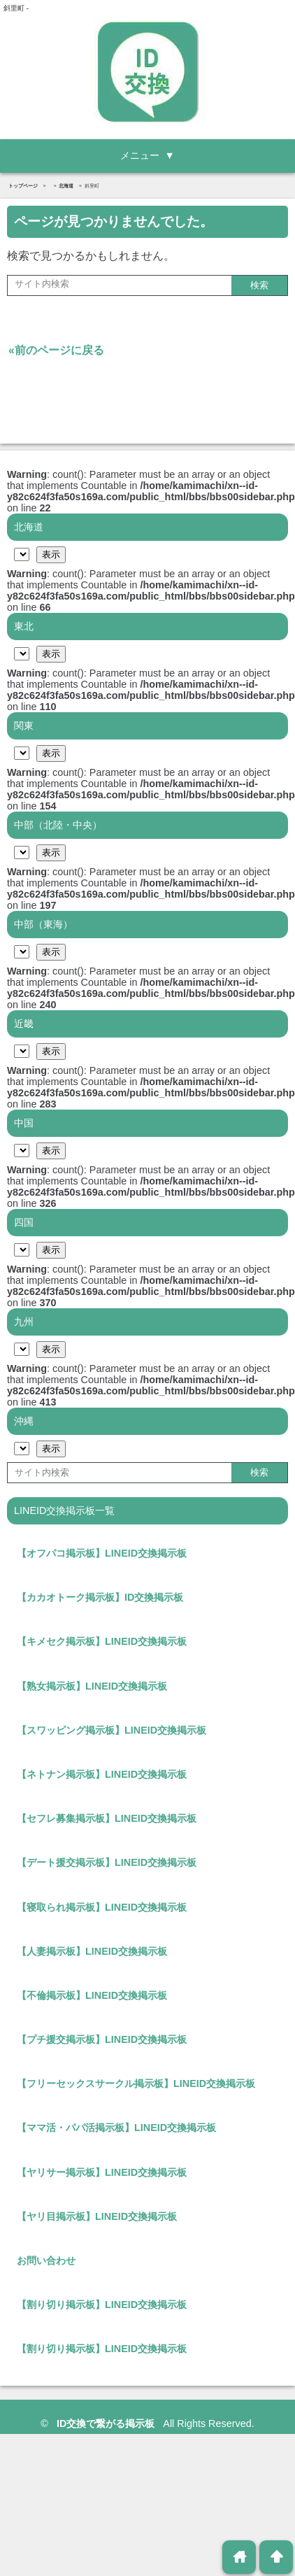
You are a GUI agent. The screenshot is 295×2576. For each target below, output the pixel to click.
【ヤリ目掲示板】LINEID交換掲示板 (97, 2216)
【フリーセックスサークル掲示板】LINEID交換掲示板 (136, 2083)
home (239, 2557)
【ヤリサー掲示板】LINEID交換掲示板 (102, 2172)
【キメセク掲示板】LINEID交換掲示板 (102, 1641)
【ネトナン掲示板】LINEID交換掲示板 (102, 1774)
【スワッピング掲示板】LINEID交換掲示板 (111, 1730)
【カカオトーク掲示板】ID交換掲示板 (100, 1597)
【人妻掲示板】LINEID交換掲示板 (92, 1951)
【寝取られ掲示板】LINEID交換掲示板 (102, 1907)
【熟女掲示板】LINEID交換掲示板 (92, 1686)
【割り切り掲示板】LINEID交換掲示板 (102, 2304)
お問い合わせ (46, 2260)
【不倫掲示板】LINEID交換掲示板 (92, 1995)
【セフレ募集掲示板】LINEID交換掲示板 (106, 1818)
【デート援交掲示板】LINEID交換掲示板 (106, 1862)
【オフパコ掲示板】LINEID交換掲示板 (102, 1553)
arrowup (276, 2557)
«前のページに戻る (56, 350)
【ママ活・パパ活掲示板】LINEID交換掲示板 (116, 2127)
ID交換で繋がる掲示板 (107, 2423)
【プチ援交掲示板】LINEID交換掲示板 (102, 2039)
